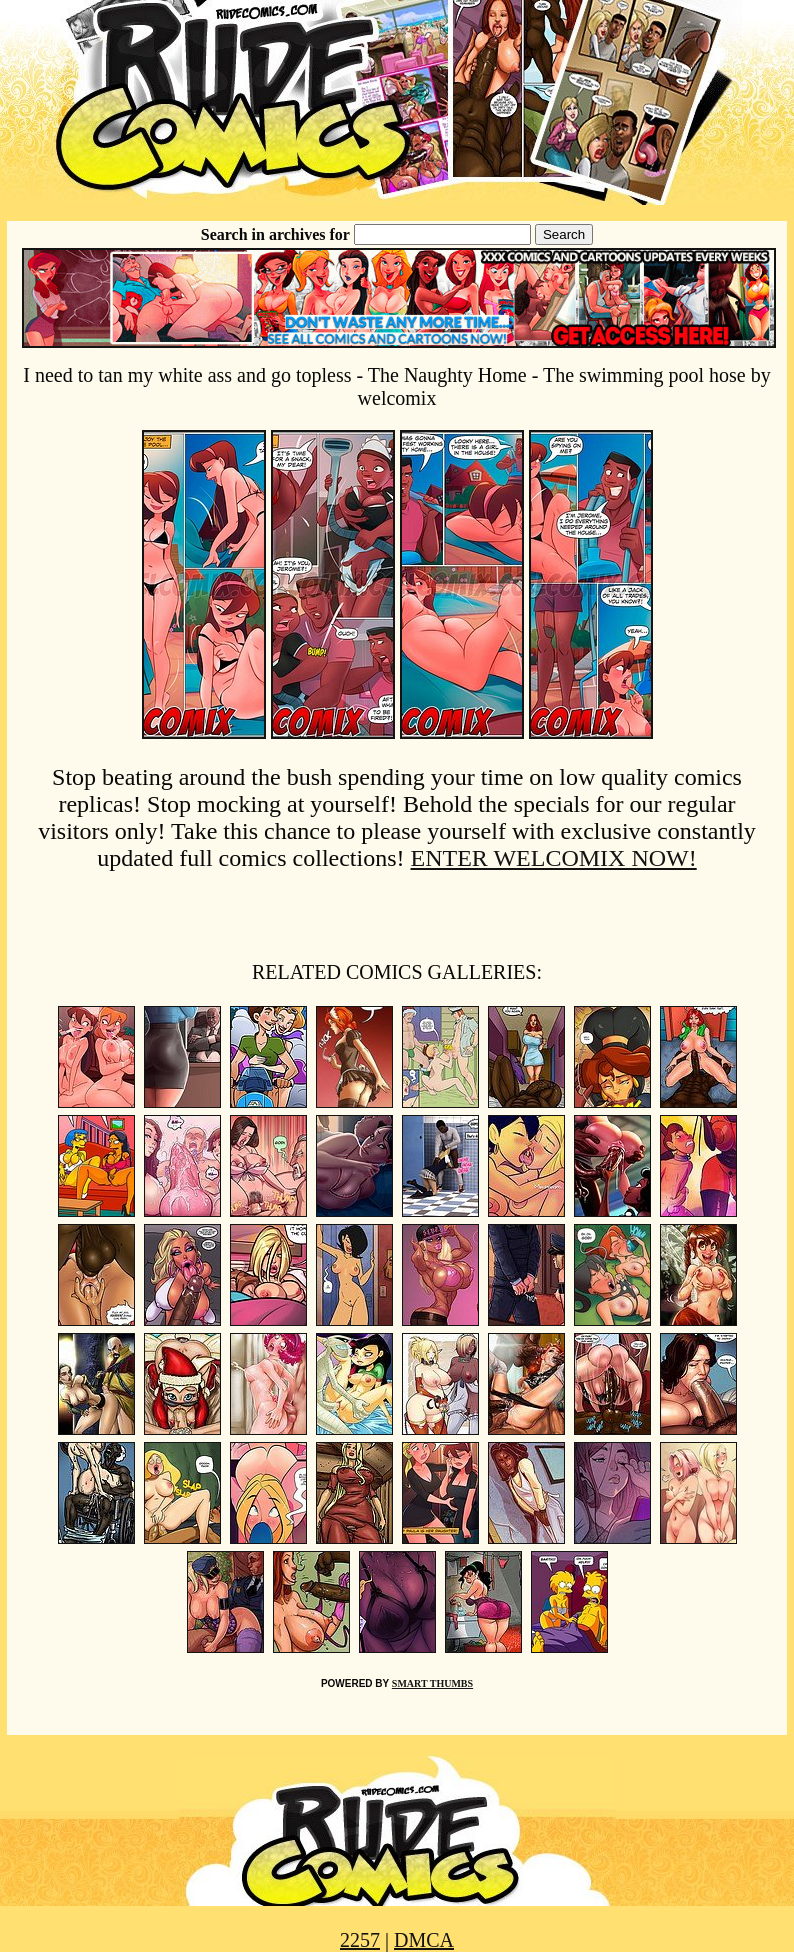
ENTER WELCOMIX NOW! (554, 858)
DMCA (424, 1940)
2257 (360, 1940)
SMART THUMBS (432, 1683)
